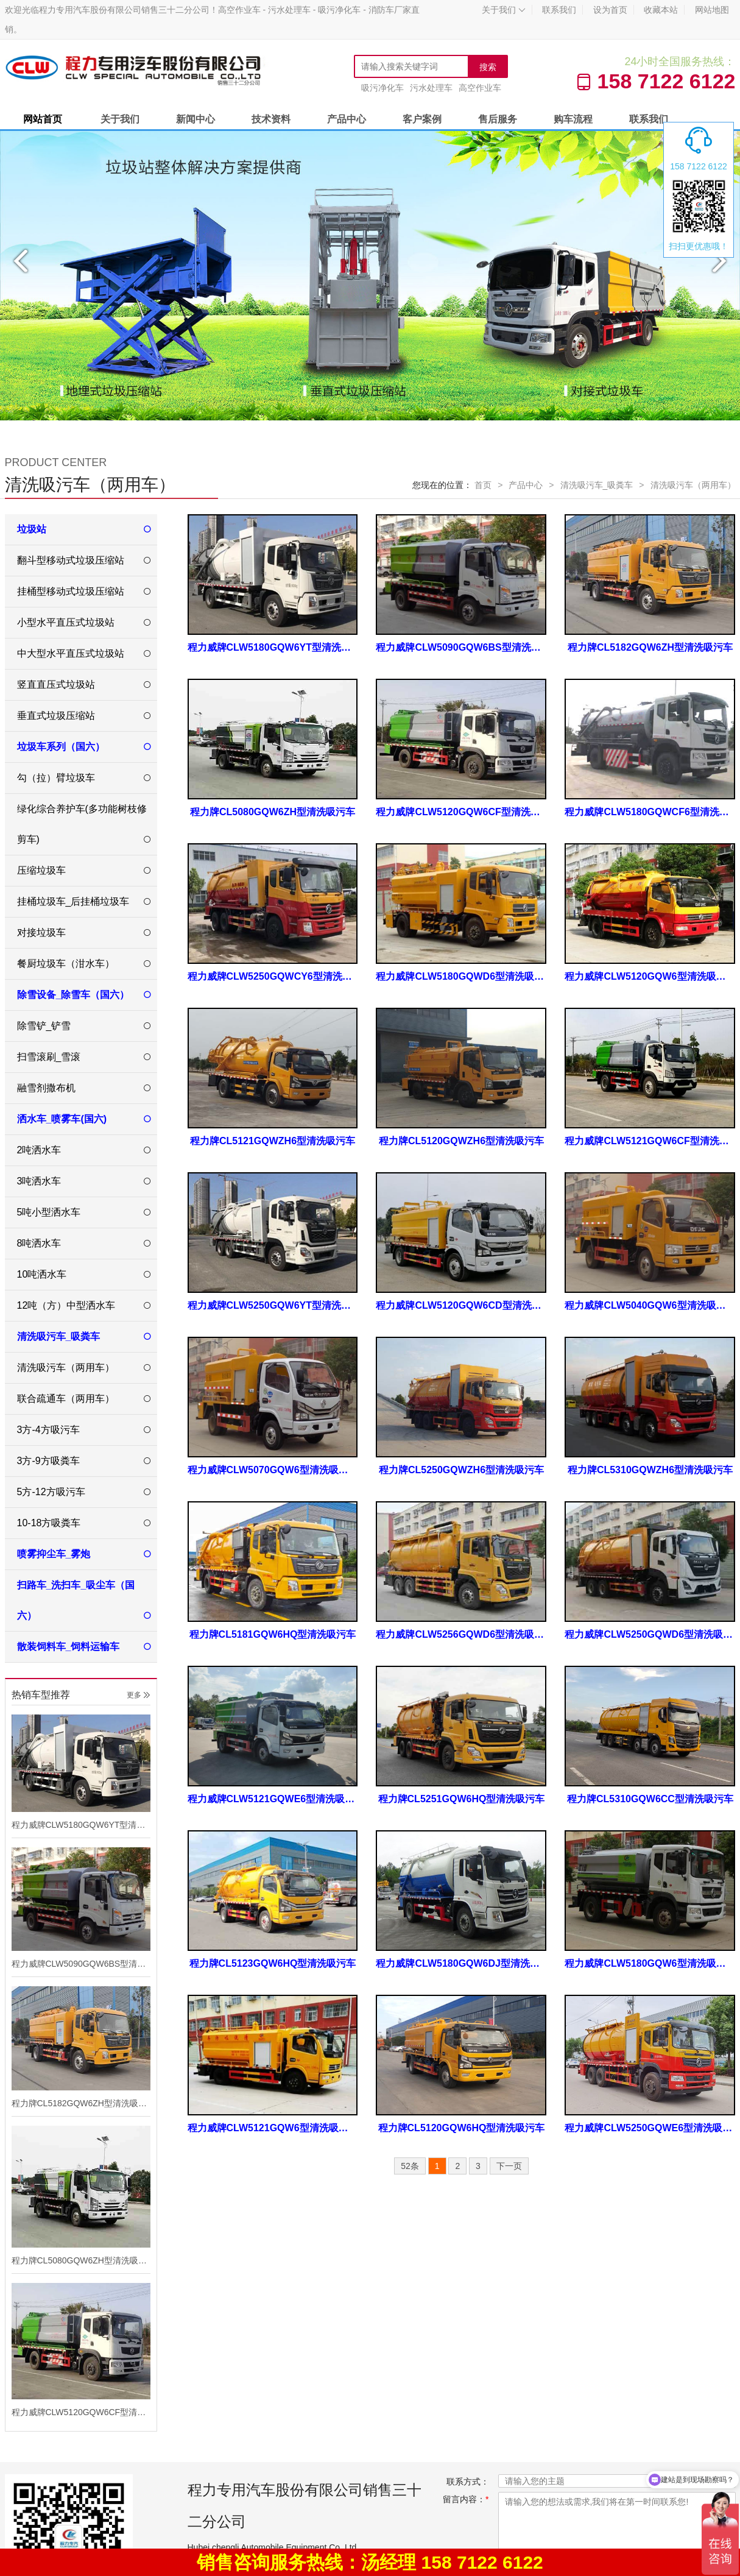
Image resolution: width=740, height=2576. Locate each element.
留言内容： (465, 2499)
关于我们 (504, 10)
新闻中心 (195, 119)
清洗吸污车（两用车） (693, 485)
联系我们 (559, 10)
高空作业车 (480, 88)
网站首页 (42, 119)
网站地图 (712, 10)
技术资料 (271, 119)
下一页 (509, 2166)
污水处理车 (431, 88)
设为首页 (610, 10)
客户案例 (422, 119)
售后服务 (497, 119)
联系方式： (467, 2481)
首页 (483, 485)
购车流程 (573, 119)
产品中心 (346, 119)
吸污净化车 (382, 88)
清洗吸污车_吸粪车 (596, 485)
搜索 (487, 67)
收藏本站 (661, 10)
